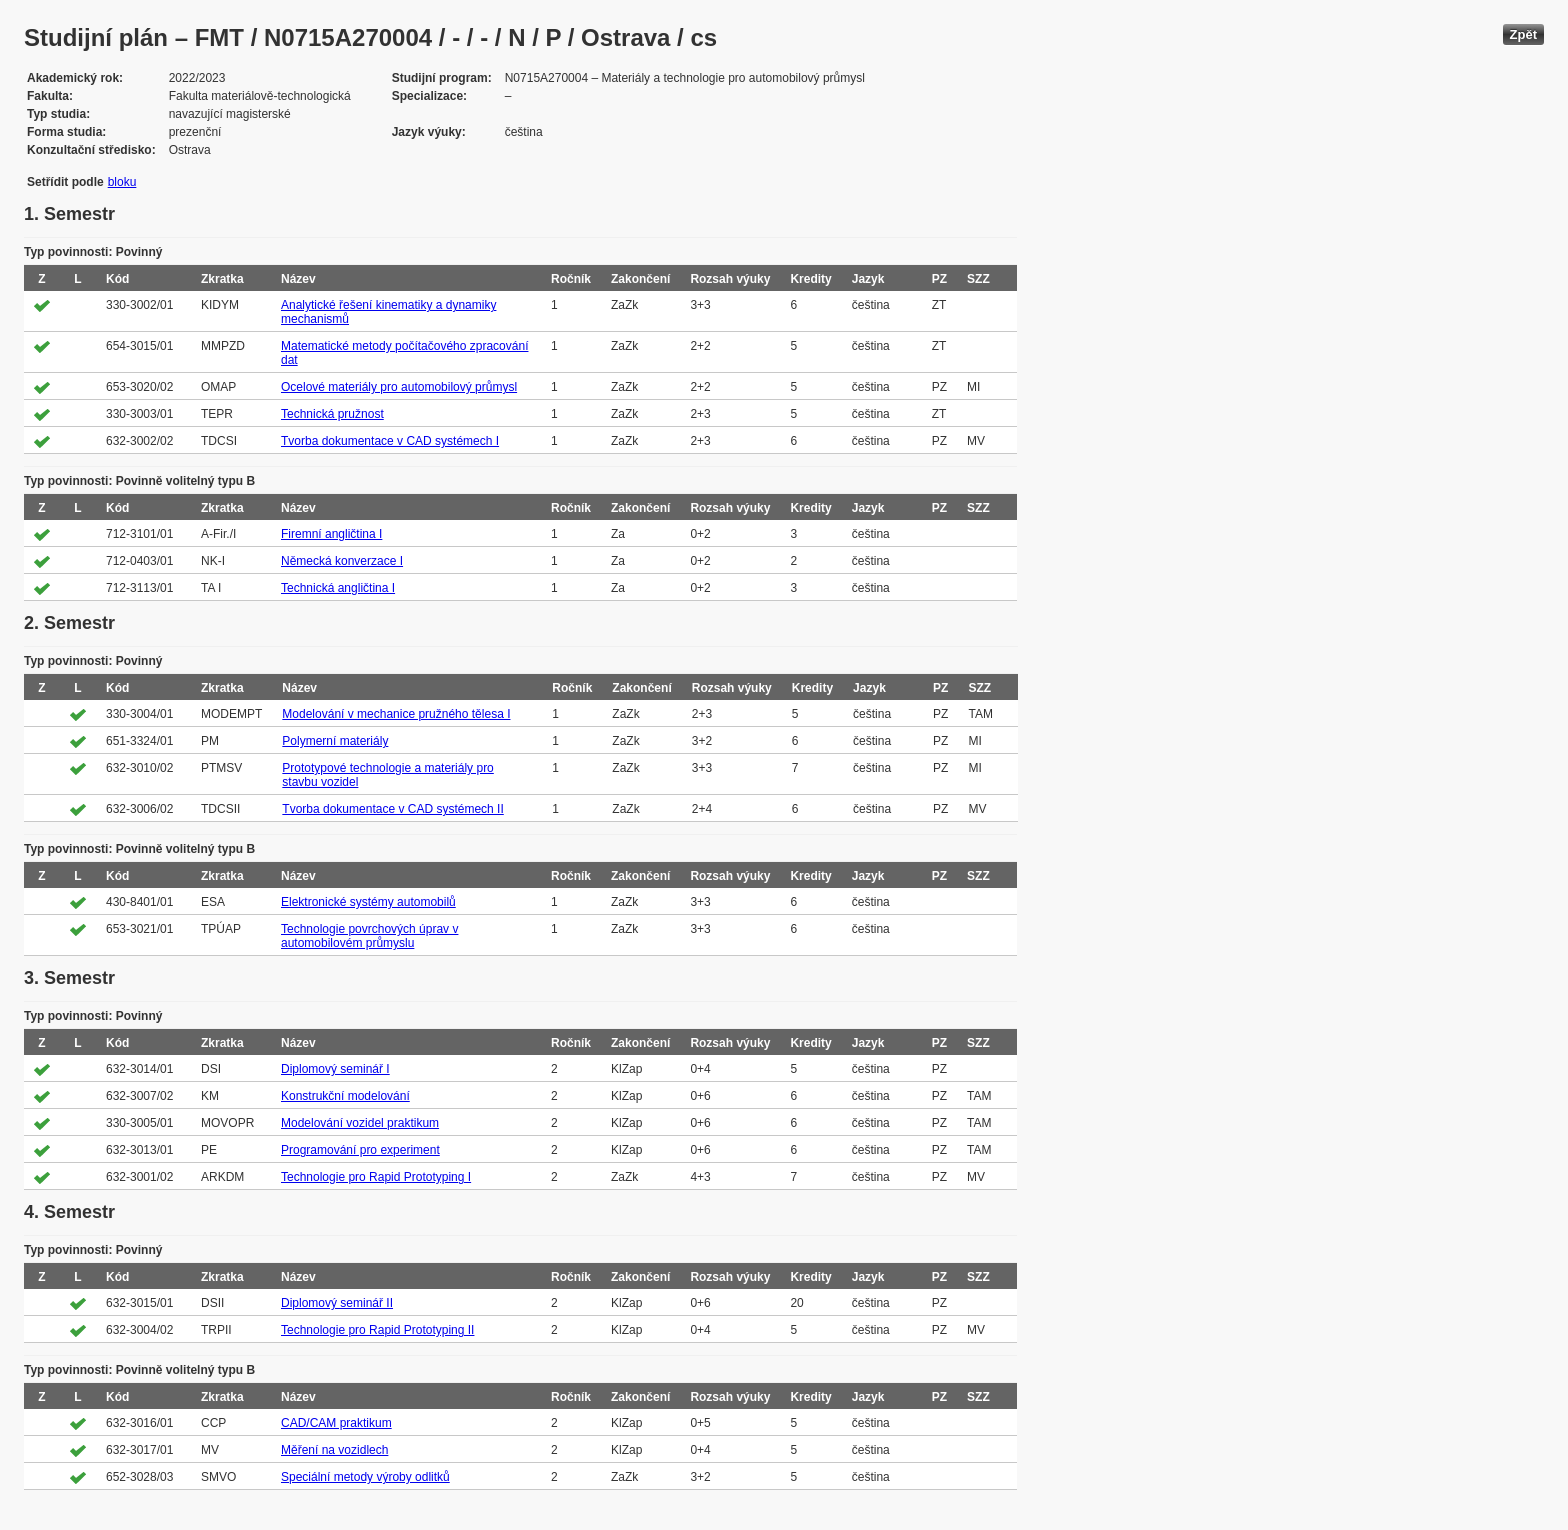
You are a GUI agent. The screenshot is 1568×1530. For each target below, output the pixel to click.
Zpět (1523, 34)
